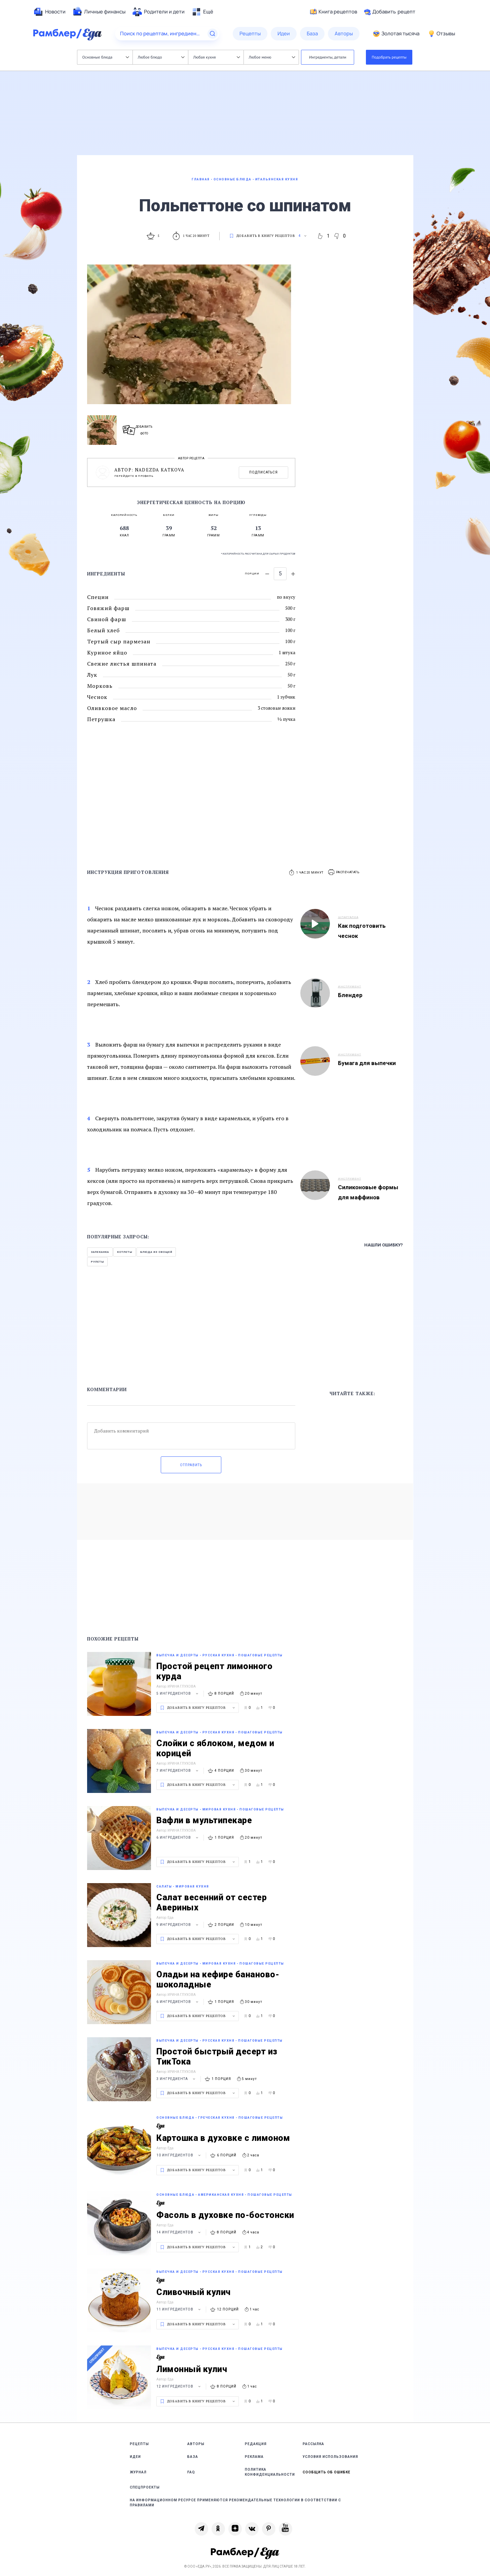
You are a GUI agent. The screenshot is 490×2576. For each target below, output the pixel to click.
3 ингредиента (176, 2079)
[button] (344, 872)
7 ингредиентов (178, 1770)
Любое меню (272, 57)
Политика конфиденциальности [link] (270, 2472)
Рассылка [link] (313, 2444)
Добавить (389, 11)
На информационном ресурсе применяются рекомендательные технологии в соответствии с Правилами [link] (235, 2502)
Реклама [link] (254, 2457)
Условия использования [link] (330, 2457)
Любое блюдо (161, 57)
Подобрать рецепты (389, 57)
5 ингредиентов (178, 1693)
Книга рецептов (333, 11)
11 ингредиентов (179, 2309)
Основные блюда (105, 57)
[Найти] (212, 33)
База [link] (192, 2457)
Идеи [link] (135, 2457)
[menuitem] (49, 12)
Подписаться (263, 472)
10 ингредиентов (179, 2155)
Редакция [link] (256, 2444)
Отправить (191, 1465)
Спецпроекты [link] (145, 2487)
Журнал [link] (138, 2472)
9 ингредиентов (178, 1925)
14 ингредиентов (179, 2232)
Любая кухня (216, 57)
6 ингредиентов (178, 1837)
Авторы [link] (195, 2444)
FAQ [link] (191, 2472)
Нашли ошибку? (383, 1245)
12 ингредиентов (179, 2386)
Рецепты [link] (139, 2444)
